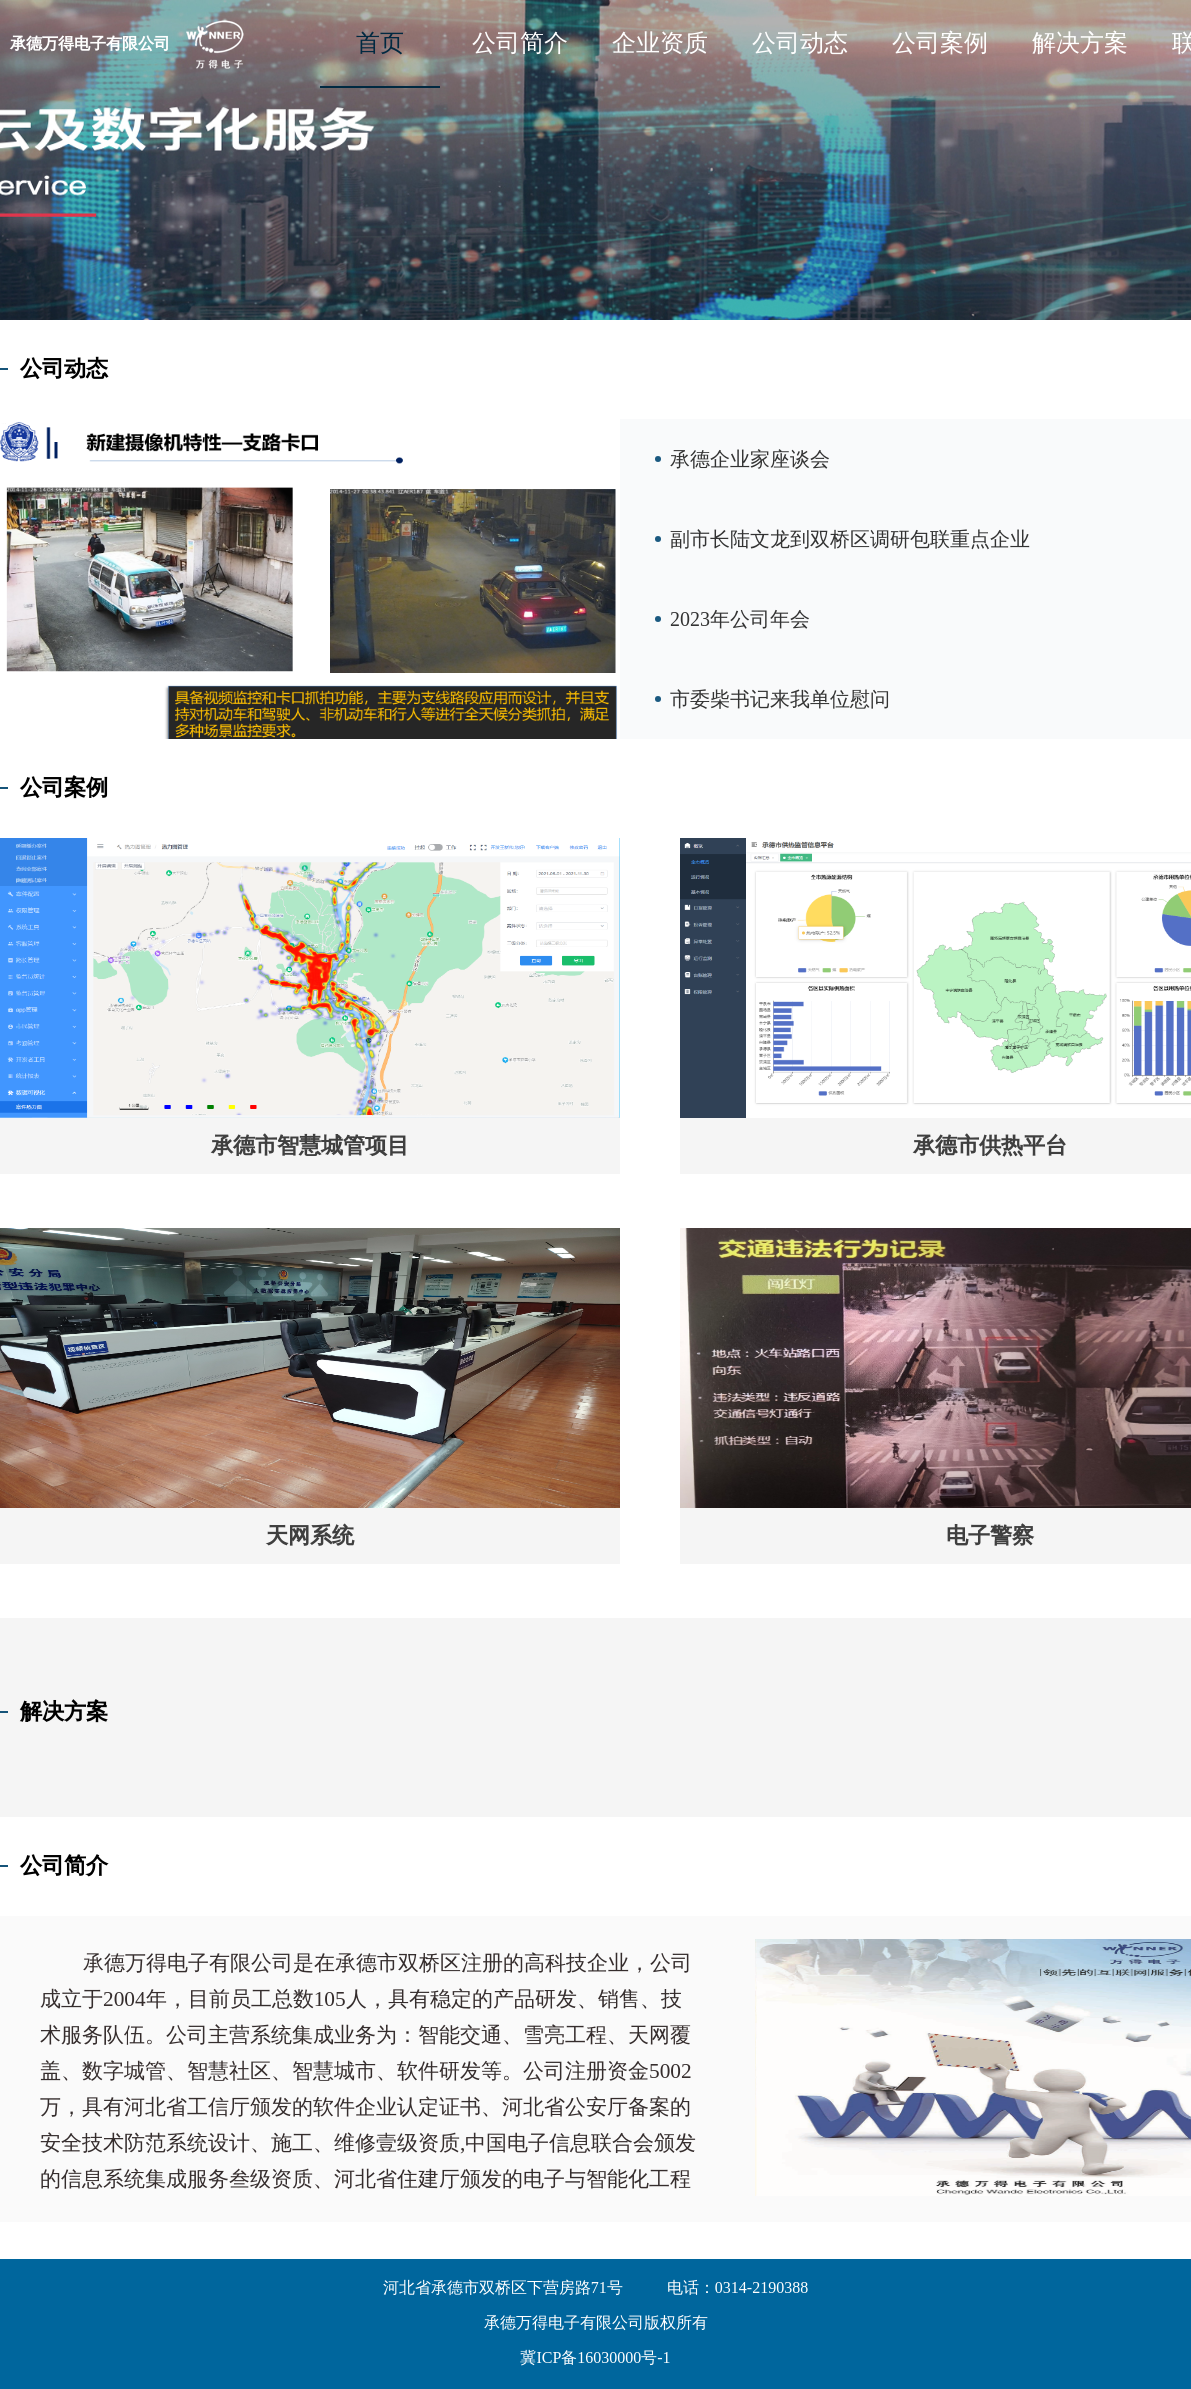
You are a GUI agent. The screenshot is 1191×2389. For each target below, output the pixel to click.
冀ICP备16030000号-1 (595, 2357)
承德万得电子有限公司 (90, 43)
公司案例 (940, 43)
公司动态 (800, 43)
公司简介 (520, 43)
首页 (380, 43)
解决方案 (1080, 43)
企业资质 (660, 43)
